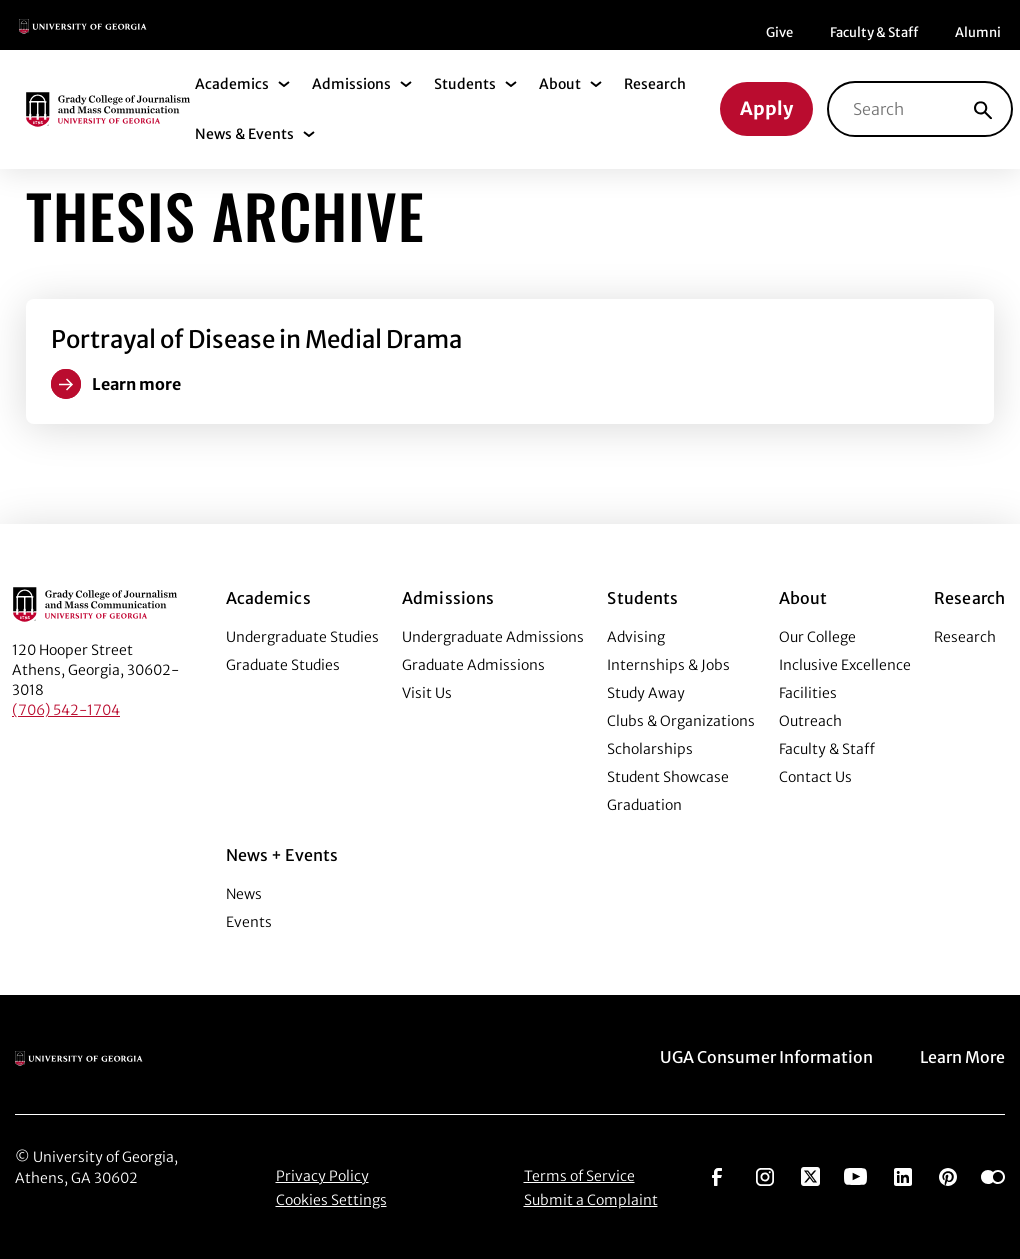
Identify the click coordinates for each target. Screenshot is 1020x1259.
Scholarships (650, 749)
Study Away (646, 693)
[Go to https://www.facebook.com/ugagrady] (717, 1175)
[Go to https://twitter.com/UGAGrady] (810, 1175)
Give (779, 32)
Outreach (810, 721)
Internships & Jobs (668, 665)
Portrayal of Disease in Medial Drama (256, 339)
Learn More (962, 1057)
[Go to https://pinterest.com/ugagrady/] (948, 1175)
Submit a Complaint (591, 1200)
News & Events (244, 134)
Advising (636, 637)
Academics (232, 84)
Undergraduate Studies (302, 637)
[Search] (983, 109)
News (244, 894)
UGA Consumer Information (766, 1057)
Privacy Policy (322, 1176)
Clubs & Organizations (681, 721)
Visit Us (427, 693)
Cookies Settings (331, 1200)
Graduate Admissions (473, 665)
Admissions (351, 84)
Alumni (978, 32)
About (560, 84)
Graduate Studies (283, 665)
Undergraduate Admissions (493, 637)
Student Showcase (668, 777)
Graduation (644, 805)
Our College (817, 637)
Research (655, 84)
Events (249, 922)
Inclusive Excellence (845, 665)
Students (465, 84)
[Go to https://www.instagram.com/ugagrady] (765, 1175)
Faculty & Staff (874, 32)
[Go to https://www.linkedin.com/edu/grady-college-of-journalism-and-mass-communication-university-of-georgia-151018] (903, 1175)
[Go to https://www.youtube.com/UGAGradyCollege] (855, 1175)
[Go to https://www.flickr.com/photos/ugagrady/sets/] (993, 1175)
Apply (766, 108)
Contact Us (815, 777)
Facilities (808, 693)
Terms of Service (579, 1176)
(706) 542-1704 (66, 710)
